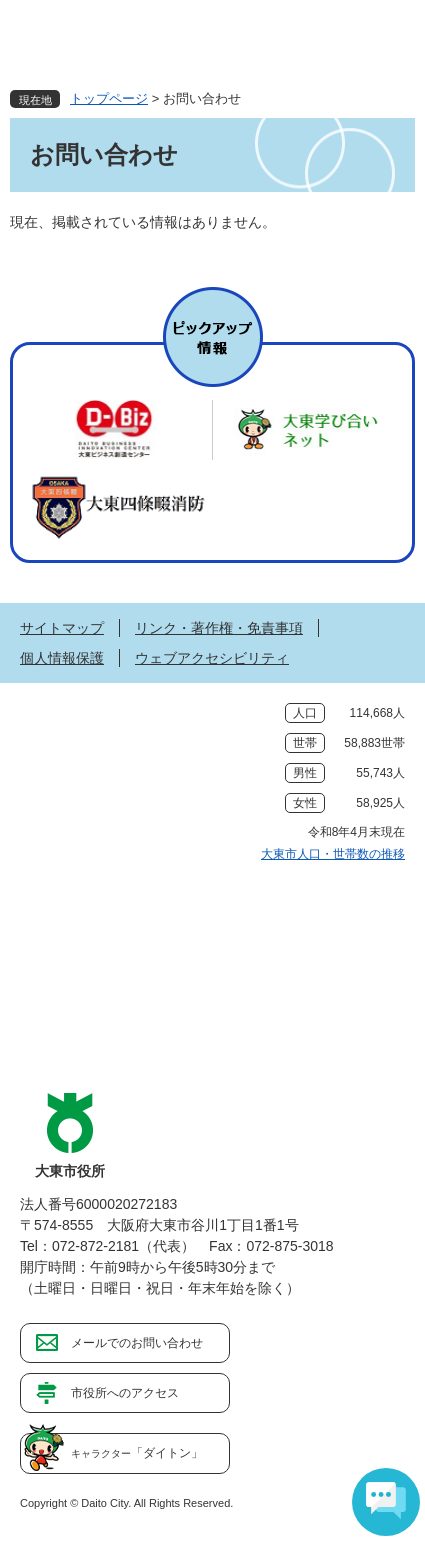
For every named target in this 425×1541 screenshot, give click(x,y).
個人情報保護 (62, 658)
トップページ (109, 98)
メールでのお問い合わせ (137, 1343)
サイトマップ (62, 628)
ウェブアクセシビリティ (212, 658)
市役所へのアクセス (125, 1393)
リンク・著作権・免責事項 (219, 628)
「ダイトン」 (137, 1453)
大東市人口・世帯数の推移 (333, 854)
